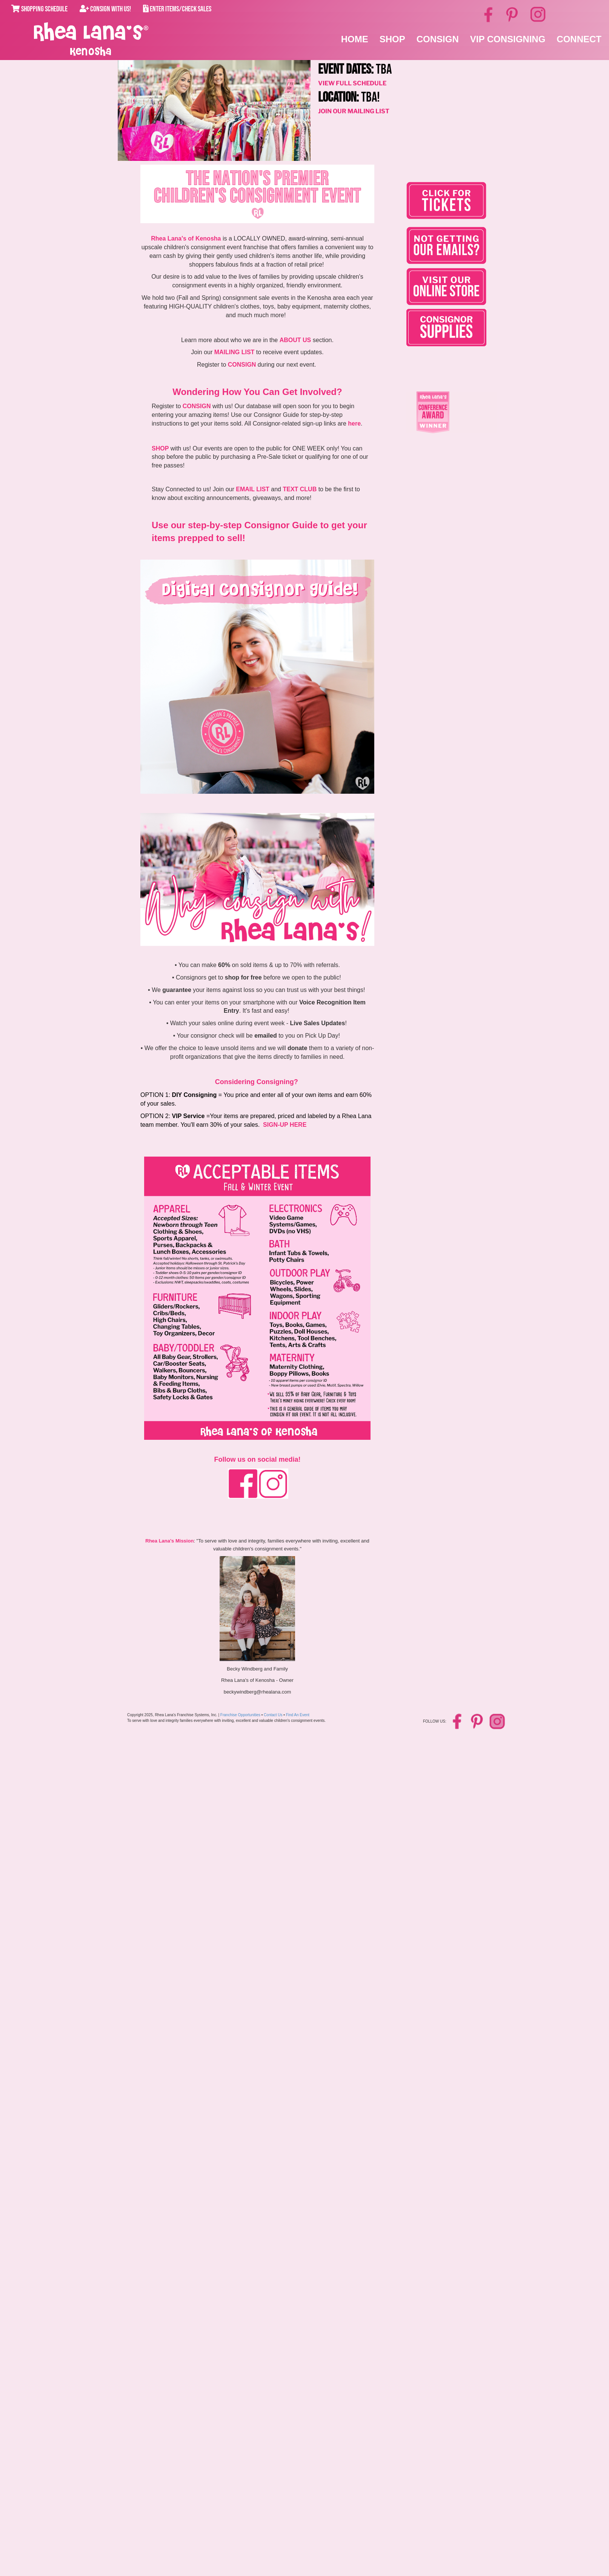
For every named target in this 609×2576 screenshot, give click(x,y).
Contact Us (273, 1715)
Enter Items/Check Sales (177, 9)
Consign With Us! (105, 9)
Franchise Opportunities (240, 1715)
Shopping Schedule (39, 9)
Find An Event (297, 1715)
